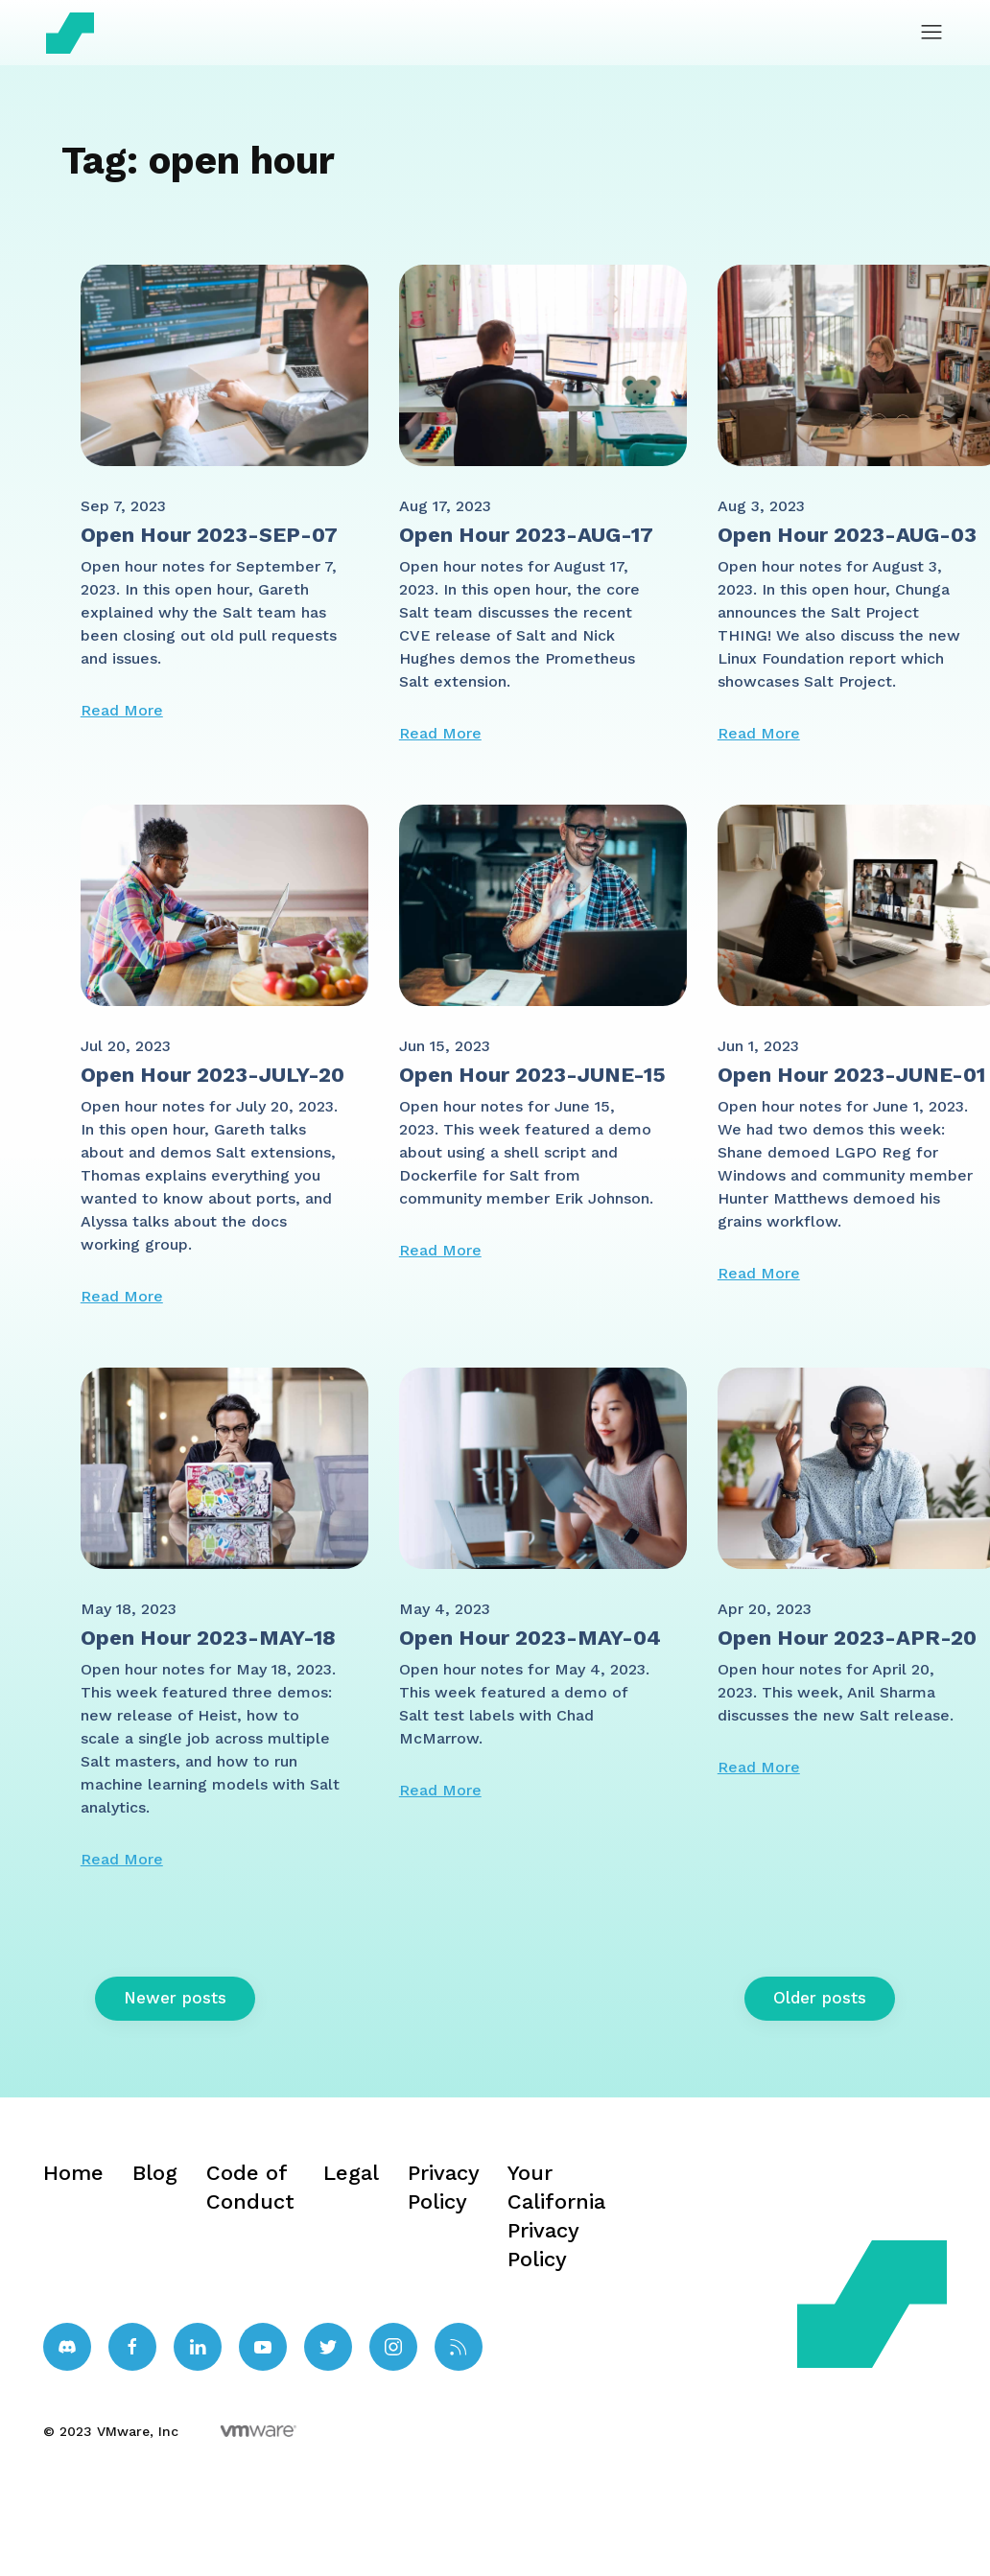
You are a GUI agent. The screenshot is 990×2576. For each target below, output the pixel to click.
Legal (351, 2173)
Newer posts (175, 1997)
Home (73, 2173)
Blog (154, 2173)
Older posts (819, 1997)
